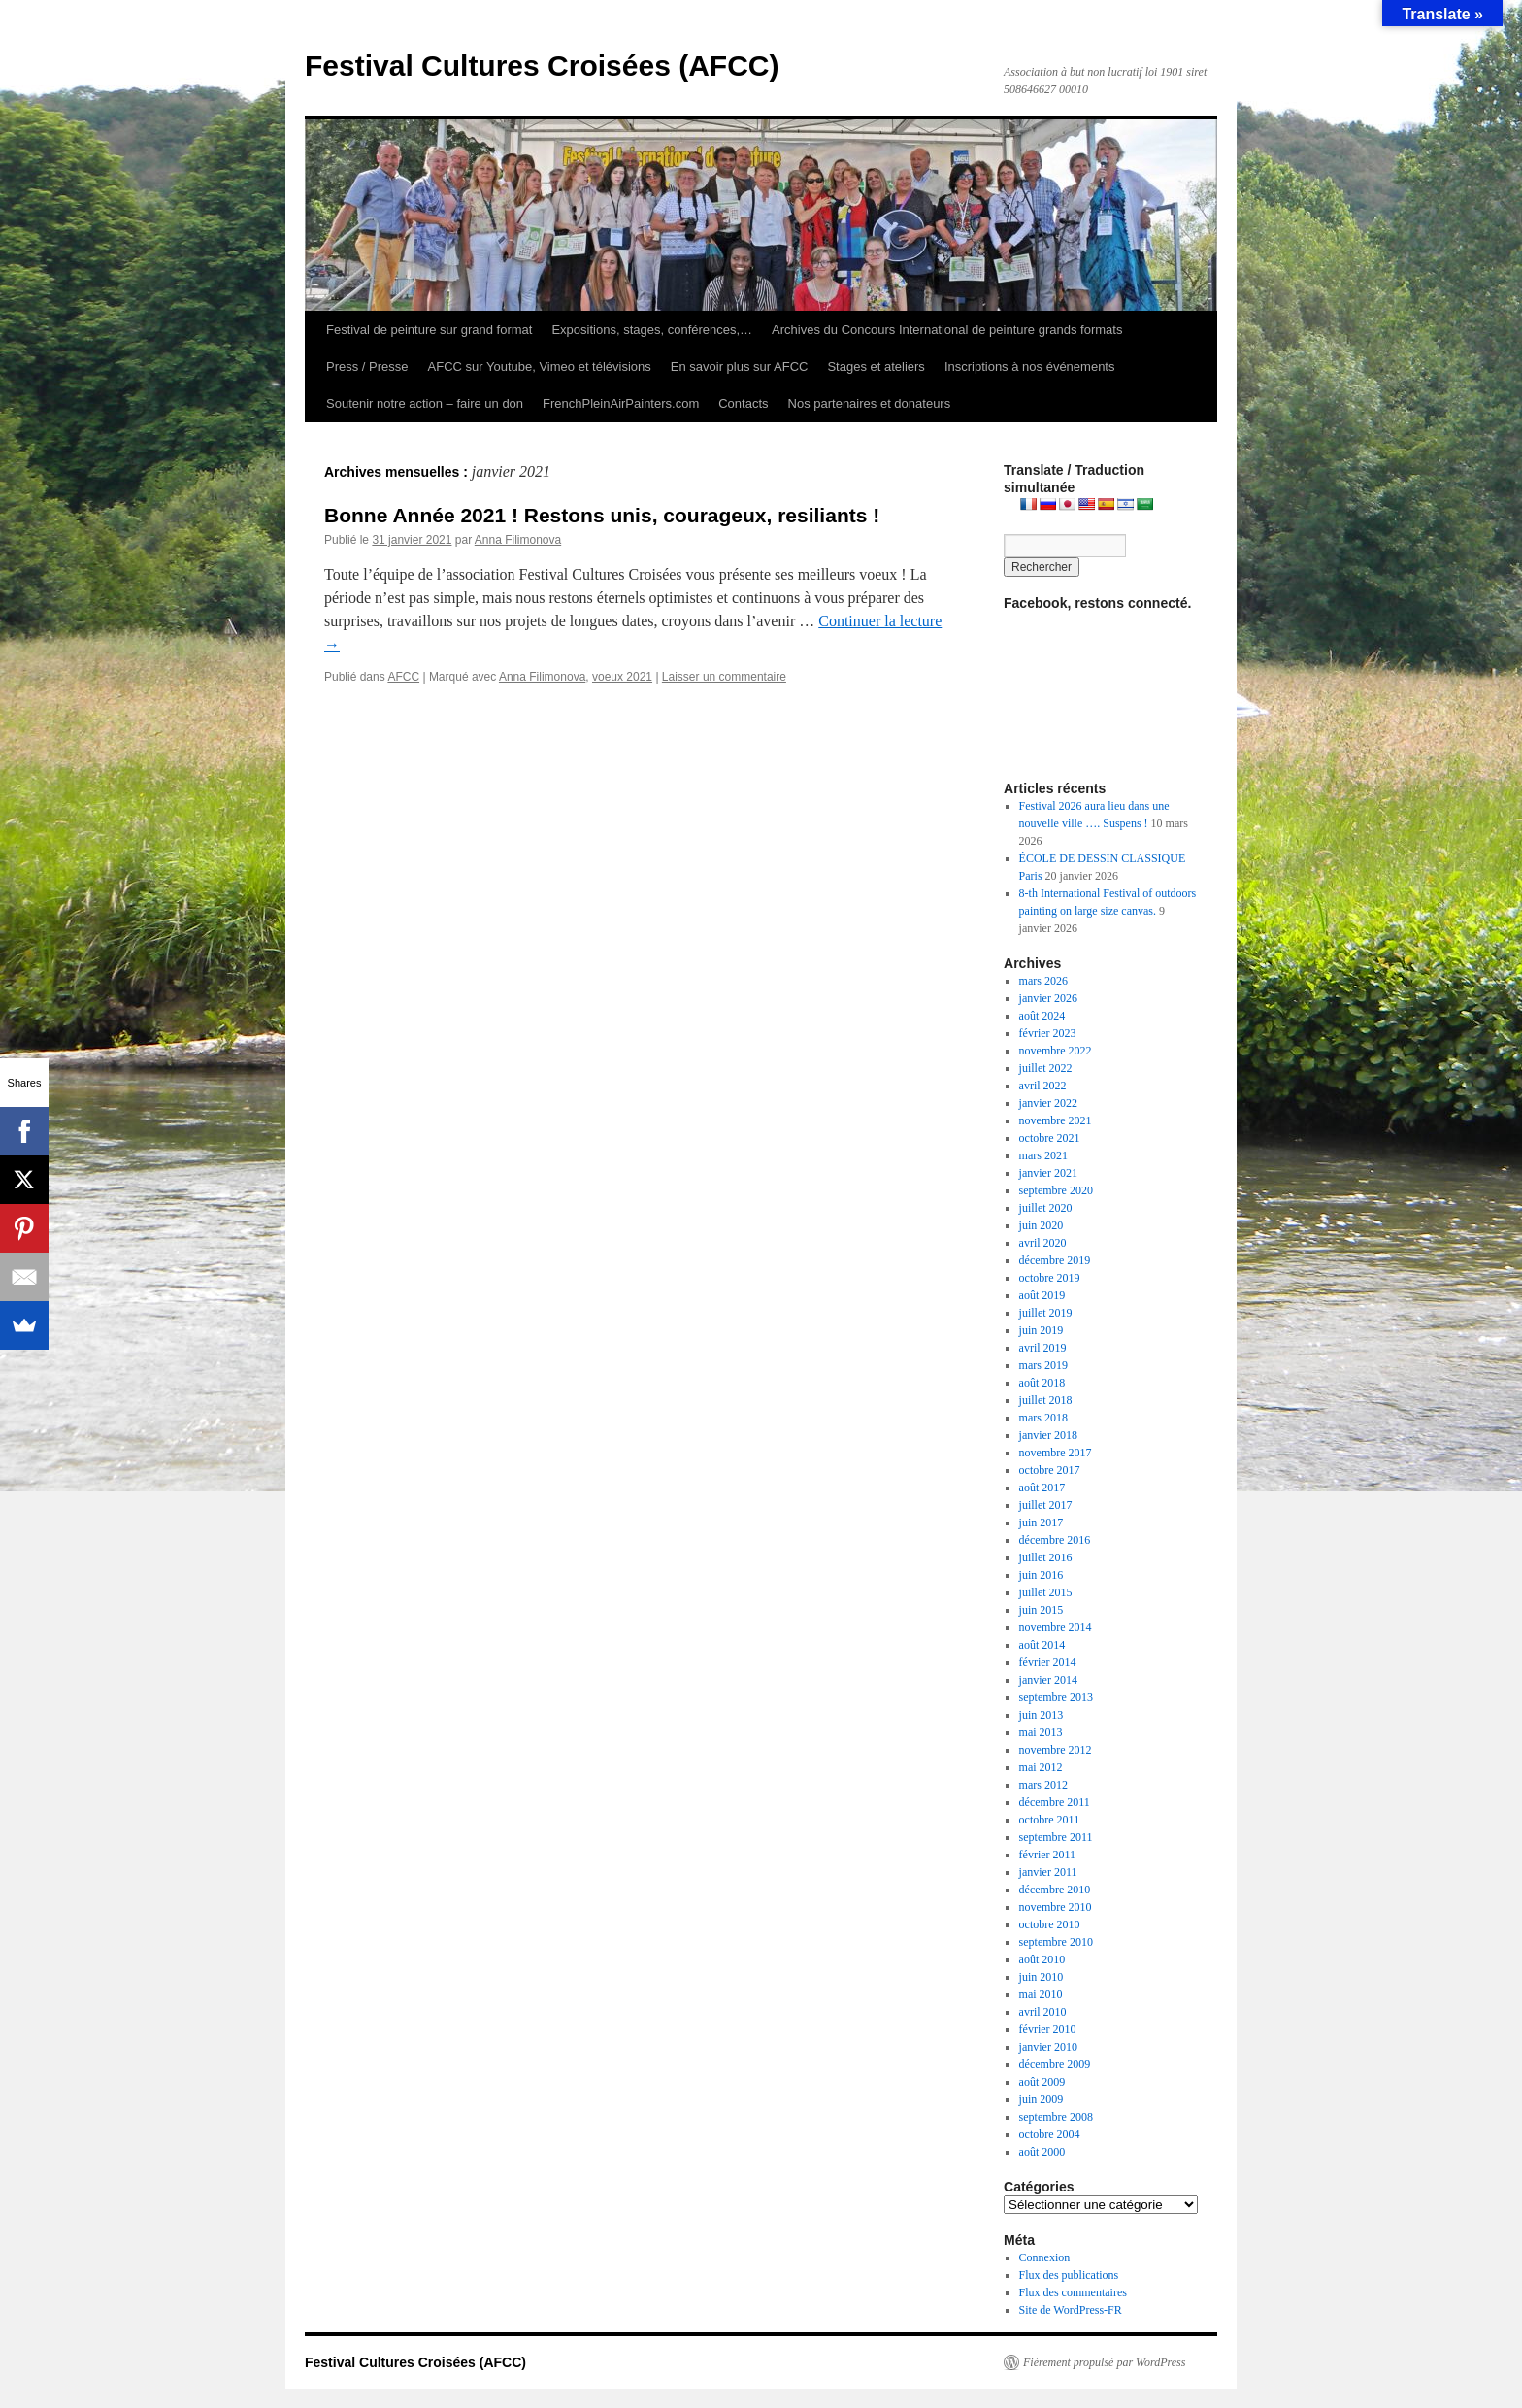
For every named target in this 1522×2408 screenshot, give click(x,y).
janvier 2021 (1048, 1173)
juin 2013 (1041, 1715)
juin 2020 (1041, 1225)
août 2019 (1042, 1295)
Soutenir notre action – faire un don (424, 403)
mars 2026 (1043, 980)
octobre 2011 (1049, 1819)
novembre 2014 (1055, 1627)
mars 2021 (1043, 1155)
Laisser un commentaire (724, 677)
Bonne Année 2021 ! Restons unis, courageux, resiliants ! (601, 515)
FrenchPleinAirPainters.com (621, 403)
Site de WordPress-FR (1070, 2310)
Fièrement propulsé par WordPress (1104, 2362)
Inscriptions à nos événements (1029, 366)
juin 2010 (1041, 1977)
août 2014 (1042, 1645)
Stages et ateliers (875, 366)
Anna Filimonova (518, 540)
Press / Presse (367, 366)
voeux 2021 (622, 677)
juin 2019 (1041, 1330)
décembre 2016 (1055, 1540)
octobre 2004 (1049, 2134)
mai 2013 (1041, 1732)
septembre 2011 (1056, 1837)
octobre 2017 (1049, 1470)
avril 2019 (1043, 1347)
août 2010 (1042, 1959)
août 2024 (1042, 1015)
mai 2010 (1041, 1994)
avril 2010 (1043, 2012)
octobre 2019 (1049, 1278)
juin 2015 (1041, 1610)
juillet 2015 (1046, 1592)
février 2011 (1047, 1854)
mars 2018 (1043, 1417)
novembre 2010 (1055, 1907)
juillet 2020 (1046, 1208)
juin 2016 (1041, 1575)
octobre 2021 (1049, 1138)
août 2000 (1042, 2151)
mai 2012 (1041, 1767)
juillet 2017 (1046, 1505)
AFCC (403, 677)
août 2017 (1042, 1487)
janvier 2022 (1048, 1103)
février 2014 (1047, 1662)
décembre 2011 (1054, 1802)
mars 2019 (1043, 1365)
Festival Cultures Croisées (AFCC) (541, 66)
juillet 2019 (1046, 1313)
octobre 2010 (1049, 1924)
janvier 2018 (1048, 1435)
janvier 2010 (1048, 2047)
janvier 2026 (1048, 998)
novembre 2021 (1055, 1120)
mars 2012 (1043, 1784)
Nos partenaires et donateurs (869, 403)
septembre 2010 (1056, 1942)
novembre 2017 (1055, 1452)
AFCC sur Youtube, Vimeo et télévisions (539, 366)
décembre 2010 (1055, 1889)
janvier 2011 (1048, 1872)
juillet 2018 (1046, 1400)
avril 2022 (1043, 1085)
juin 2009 (1041, 2099)
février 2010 (1047, 2029)
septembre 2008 (1056, 2117)
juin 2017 (1041, 1522)
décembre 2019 (1055, 1260)
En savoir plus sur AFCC (740, 366)
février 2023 (1047, 1033)
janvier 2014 (1048, 1680)
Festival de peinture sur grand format (429, 329)
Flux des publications (1069, 2275)
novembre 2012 (1055, 1749)
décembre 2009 (1055, 2064)
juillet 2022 (1046, 1068)
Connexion (1045, 2257)
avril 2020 (1043, 1243)
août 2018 (1042, 1382)
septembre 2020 (1056, 1190)
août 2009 (1042, 2082)
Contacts (743, 403)
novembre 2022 (1055, 1050)
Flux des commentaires (1073, 2292)
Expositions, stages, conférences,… (651, 329)
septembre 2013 (1056, 1697)
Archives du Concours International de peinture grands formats (947, 329)
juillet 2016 (1046, 1557)
